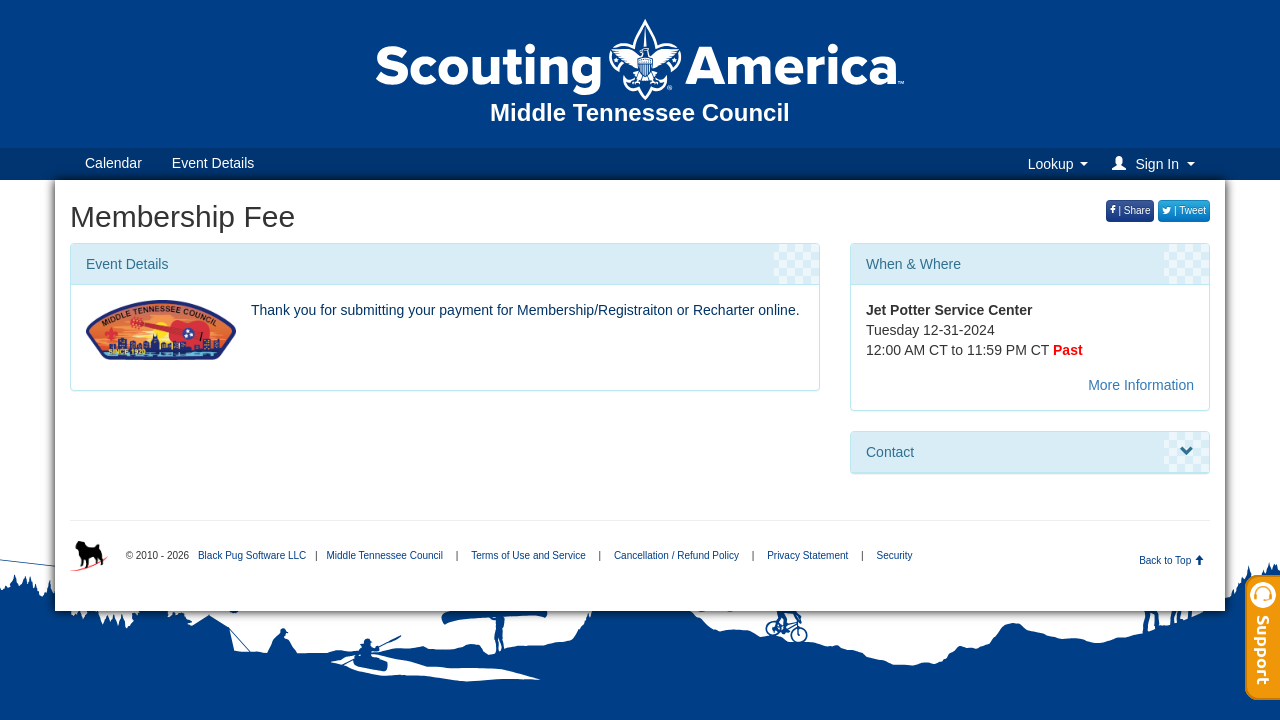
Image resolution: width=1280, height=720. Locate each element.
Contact (1030, 452)
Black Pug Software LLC (252, 555)
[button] (1156, 163)
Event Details (213, 163)
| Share (1130, 210)
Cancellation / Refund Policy (676, 555)
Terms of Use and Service (528, 555)
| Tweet (1184, 210)
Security (894, 555)
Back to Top (1171, 560)
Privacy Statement (807, 555)
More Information (1141, 385)
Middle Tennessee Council (384, 555)
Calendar (113, 163)
